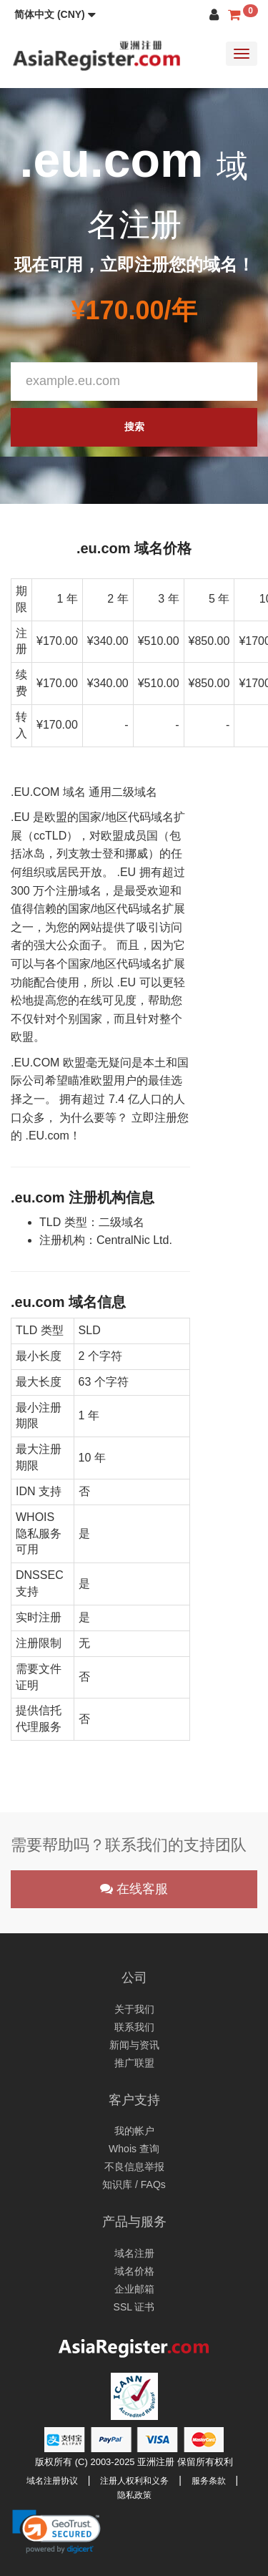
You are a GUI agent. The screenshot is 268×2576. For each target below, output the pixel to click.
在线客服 (134, 1889)
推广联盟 (134, 2063)
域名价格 (134, 2271)
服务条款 (209, 2481)
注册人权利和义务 (134, 2481)
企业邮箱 (134, 2289)
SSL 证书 (134, 2307)
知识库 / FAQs (134, 2184)
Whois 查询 (134, 2148)
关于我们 (134, 2009)
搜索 (134, 426)
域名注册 (134, 2253)
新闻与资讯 (134, 2045)
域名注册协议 (52, 2481)
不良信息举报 (134, 2166)
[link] (56, 2532)
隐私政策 (134, 2495)
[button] (55, 14)
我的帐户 (134, 2131)
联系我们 (134, 2027)
